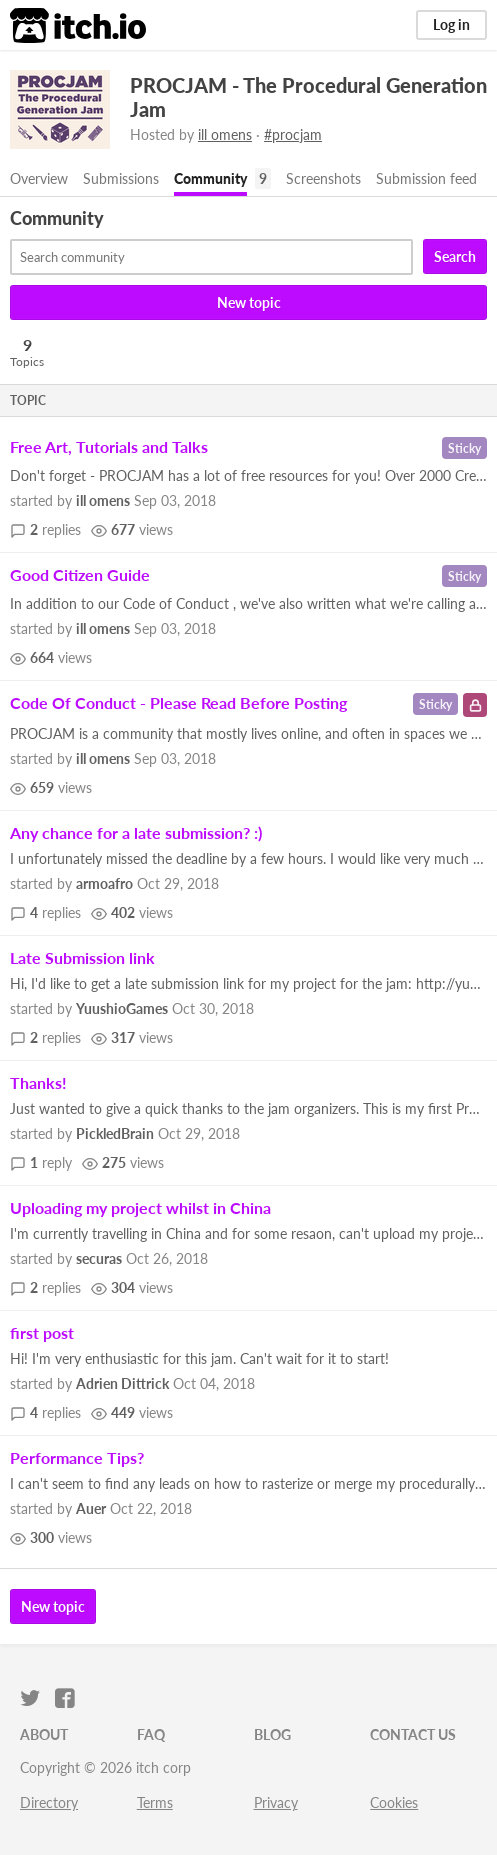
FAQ (151, 1734)
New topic (249, 302)
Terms (155, 1802)
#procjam (293, 134)
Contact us (413, 1734)
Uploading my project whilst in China (140, 1207)
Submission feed (426, 178)
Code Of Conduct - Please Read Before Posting (178, 702)
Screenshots (323, 178)
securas (99, 1258)
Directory (49, 1802)
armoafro (104, 883)
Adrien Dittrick (122, 1383)
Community (210, 178)
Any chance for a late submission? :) (136, 832)
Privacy (276, 1802)
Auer (91, 1508)
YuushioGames (122, 1008)
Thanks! (38, 1082)
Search (455, 256)
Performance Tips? (77, 1457)
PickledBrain (115, 1133)
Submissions (121, 178)
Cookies (394, 1802)
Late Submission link (82, 957)
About (44, 1734)
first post (42, 1332)
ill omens (225, 134)
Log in (451, 24)
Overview (39, 178)
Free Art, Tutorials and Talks (109, 446)
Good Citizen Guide (80, 574)
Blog (272, 1734)
